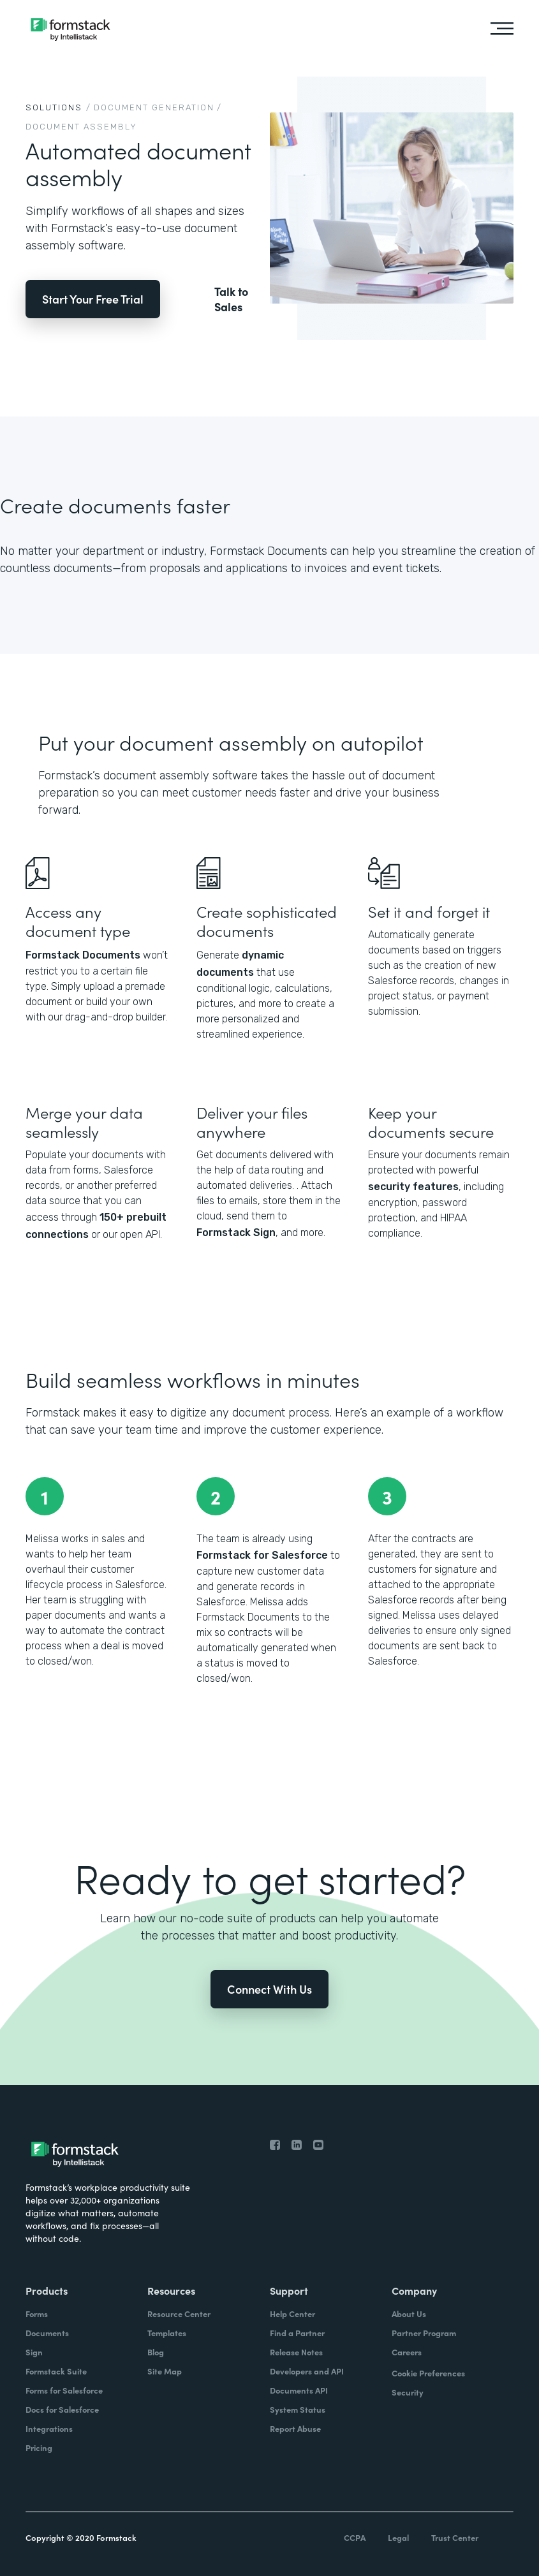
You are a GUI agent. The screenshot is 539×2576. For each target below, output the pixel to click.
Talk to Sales (231, 299)
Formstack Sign (236, 1232)
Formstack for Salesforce (262, 1555)
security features (413, 1187)
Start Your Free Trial (93, 299)
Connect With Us (269, 1989)
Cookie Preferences (428, 2373)
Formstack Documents (83, 955)
